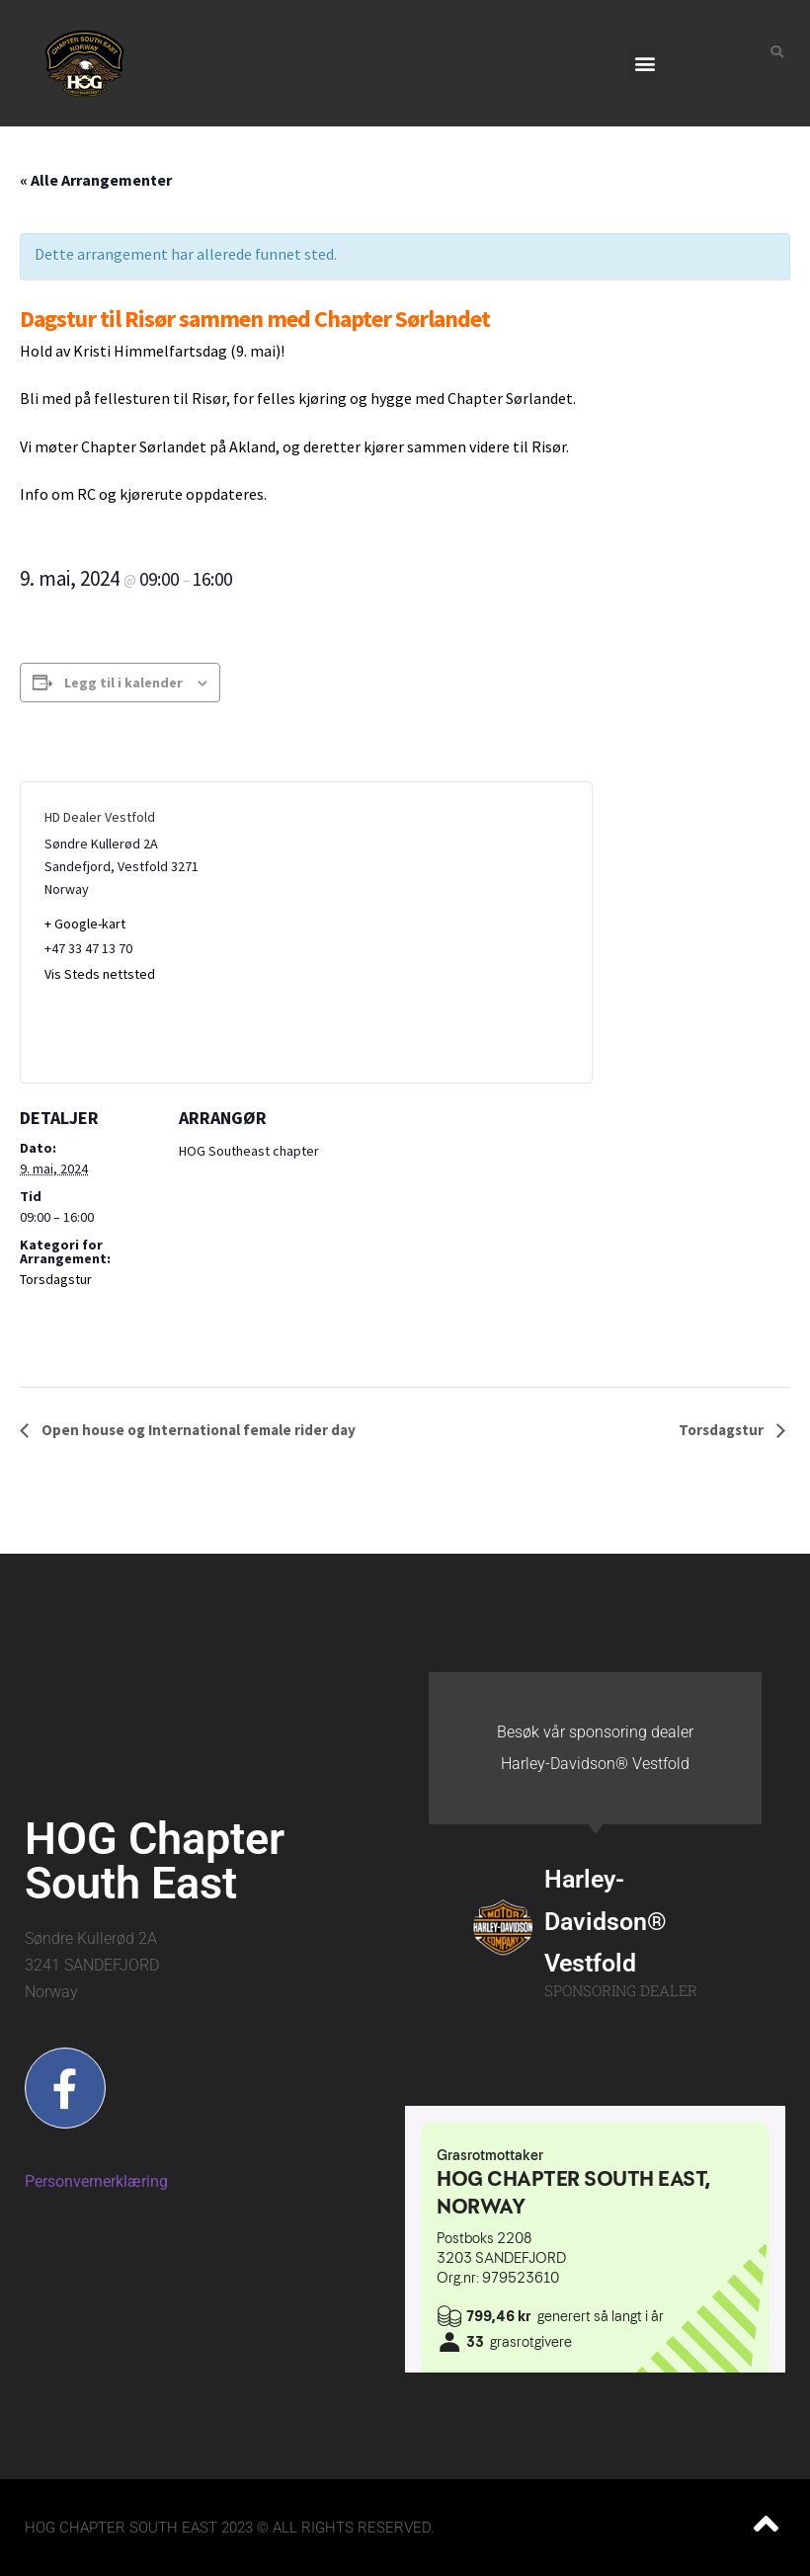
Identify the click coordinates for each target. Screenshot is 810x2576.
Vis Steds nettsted (99, 974)
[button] (645, 63)
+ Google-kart (84, 923)
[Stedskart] (437, 932)
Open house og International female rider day (197, 1429)
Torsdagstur (56, 1279)
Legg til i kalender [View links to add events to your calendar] (123, 682)
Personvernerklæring (96, 2181)
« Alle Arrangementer (96, 180)
